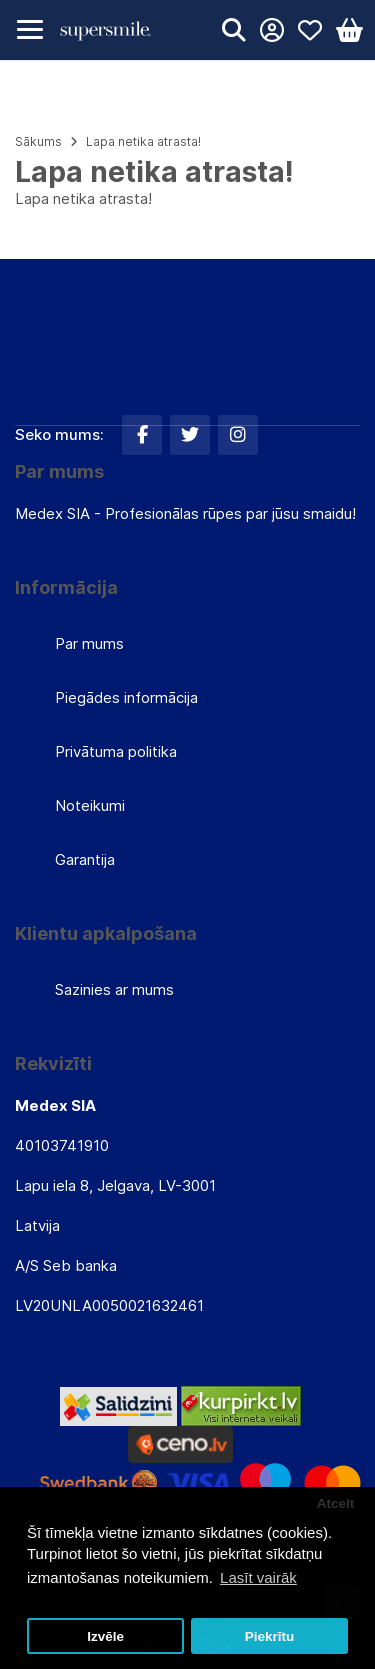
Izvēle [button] (105, 1636)
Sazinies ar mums (114, 989)
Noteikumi (90, 805)
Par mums (89, 643)
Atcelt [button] (336, 1503)
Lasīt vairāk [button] (258, 1577)
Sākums (38, 141)
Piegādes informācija (126, 697)
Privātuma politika (116, 751)
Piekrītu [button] (270, 1636)
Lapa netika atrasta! (143, 141)
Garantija (85, 859)
